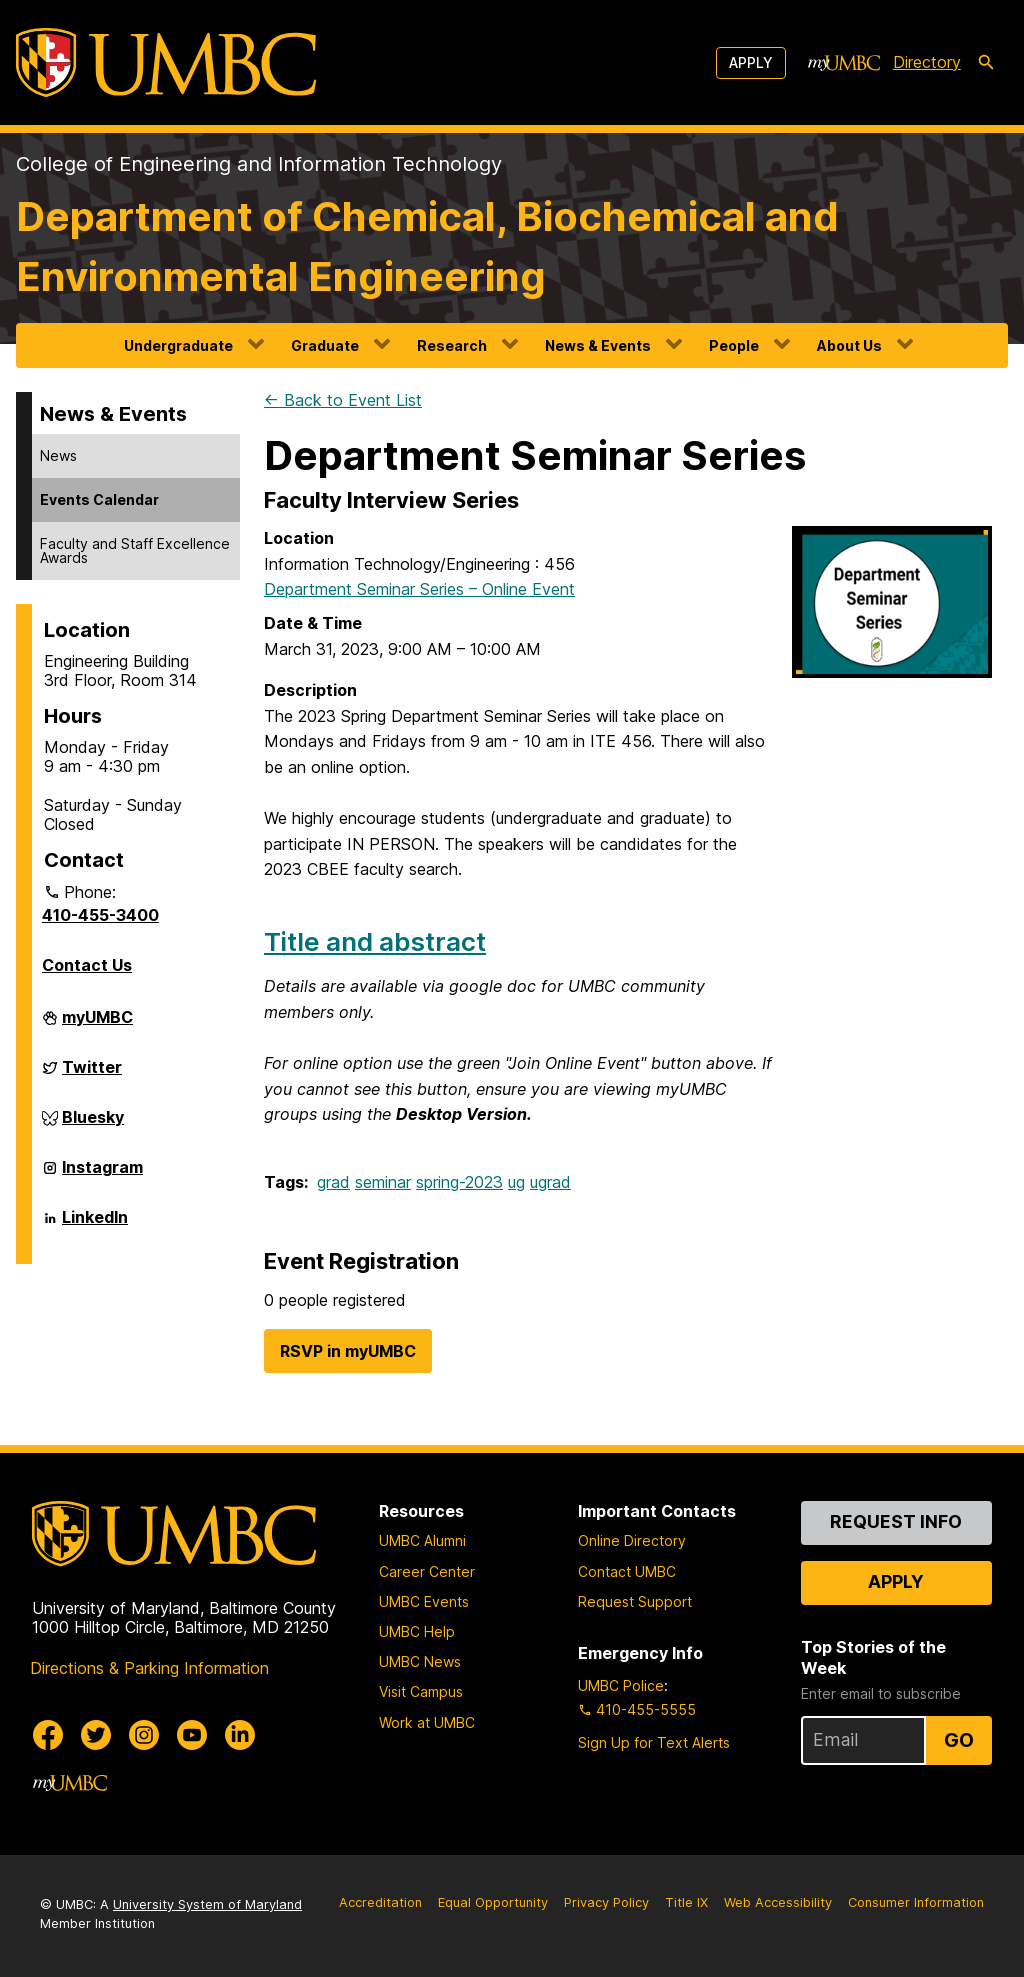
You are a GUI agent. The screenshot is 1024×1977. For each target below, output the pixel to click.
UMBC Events (424, 1601)
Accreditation (380, 1902)
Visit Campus (421, 1691)
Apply (751, 62)
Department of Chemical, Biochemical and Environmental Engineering (427, 246)
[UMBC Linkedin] (240, 1735)
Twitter (92, 1075)
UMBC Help (417, 1631)
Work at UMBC (427, 1722)
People (734, 345)
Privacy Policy (606, 1902)
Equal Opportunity (493, 1902)
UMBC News (420, 1661)
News (58, 455)
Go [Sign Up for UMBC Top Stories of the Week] (959, 1740)
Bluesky (93, 1125)
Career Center (427, 1571)
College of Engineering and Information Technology (259, 164)
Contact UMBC (627, 1571)
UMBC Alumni (422, 1540)
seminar (383, 1182)
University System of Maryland (207, 1904)
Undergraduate (178, 345)
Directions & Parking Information (149, 1668)
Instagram (102, 1175)
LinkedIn (95, 1225)
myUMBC (97, 1025)
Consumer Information (916, 1902)
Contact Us (87, 965)
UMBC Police (621, 1685)
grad (333, 1182)
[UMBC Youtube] (192, 1735)
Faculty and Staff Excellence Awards (135, 550)
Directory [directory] (927, 62)
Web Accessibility (778, 1902)
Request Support (635, 1601)
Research (452, 345)
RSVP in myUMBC (348, 1351)
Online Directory (632, 1540)
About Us (849, 345)
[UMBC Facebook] (48, 1735)
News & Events (598, 345)
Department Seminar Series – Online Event (419, 589)
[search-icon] (986, 63)
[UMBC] (166, 62)
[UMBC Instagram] (144, 1735)
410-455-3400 (100, 915)
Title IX (686, 1902)
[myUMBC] (844, 63)
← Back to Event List (343, 400)
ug (516, 1182)
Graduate (325, 345)
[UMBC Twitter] (96, 1735)
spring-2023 (459, 1182)
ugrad (550, 1182)
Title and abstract (375, 941)
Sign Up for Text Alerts (654, 1742)
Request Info (896, 1521)
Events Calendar (99, 499)
